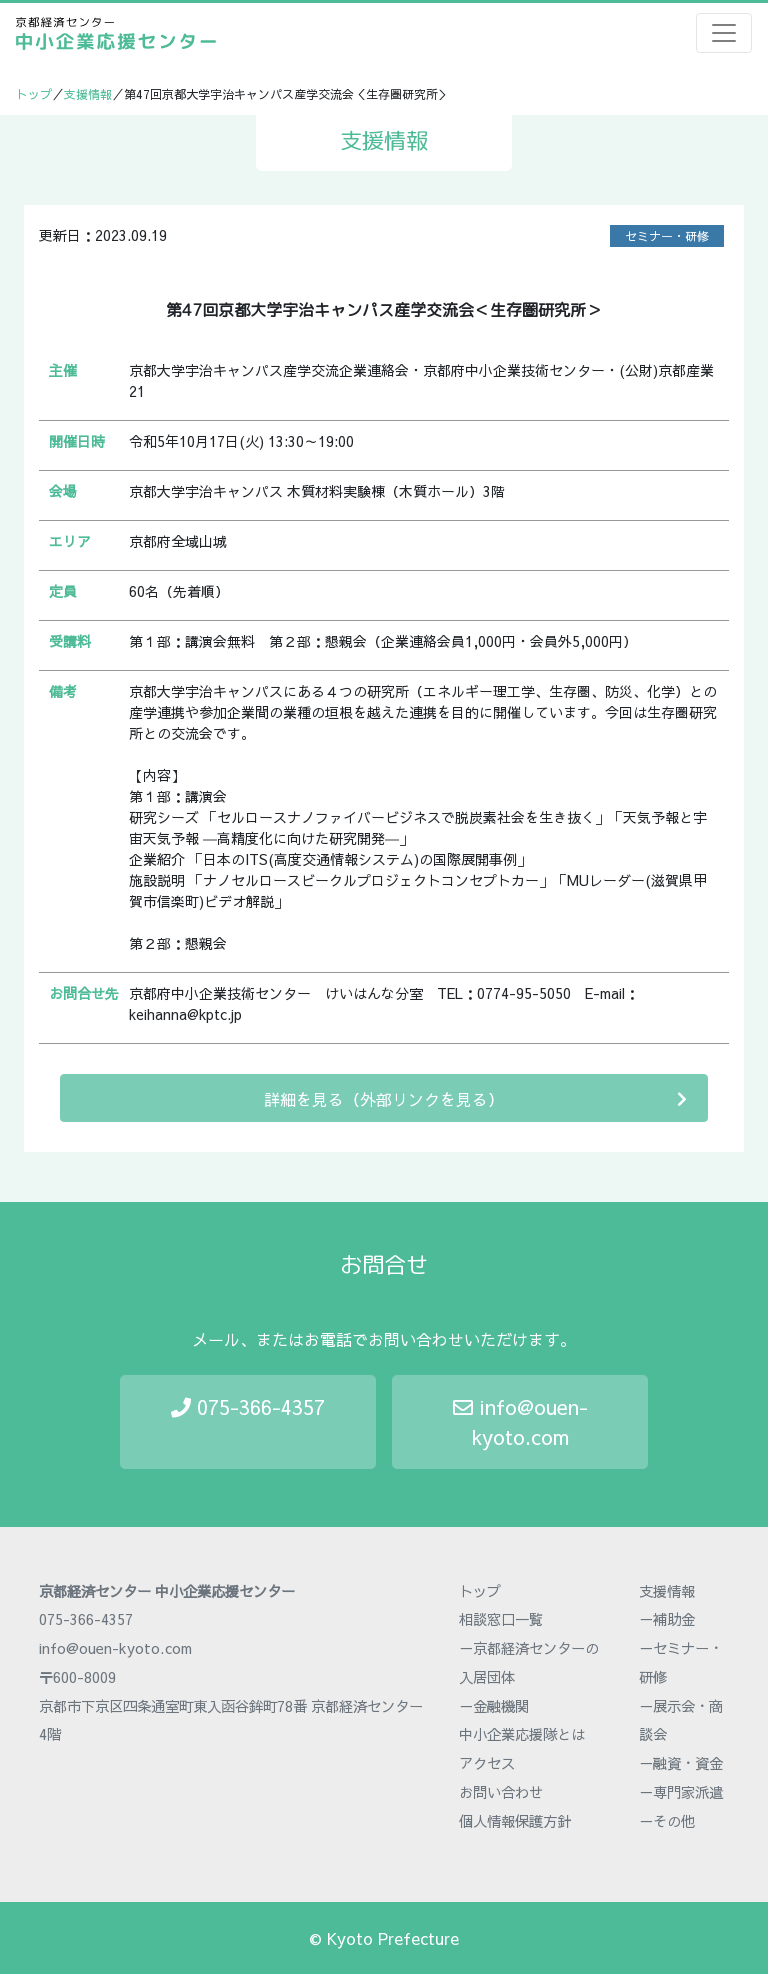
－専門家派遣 (681, 1792)
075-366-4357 (248, 1406)
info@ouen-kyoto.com (520, 1421)
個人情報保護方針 (515, 1821)
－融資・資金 (681, 1763)
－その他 (667, 1821)
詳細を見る (475, 1098)
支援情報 (88, 94)
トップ (34, 94)
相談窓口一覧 (501, 1619)
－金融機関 (494, 1706)
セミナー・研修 (667, 236)
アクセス (487, 1763)
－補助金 (667, 1619)
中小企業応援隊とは (522, 1734)
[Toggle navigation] (724, 33)
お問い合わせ (501, 1792)
